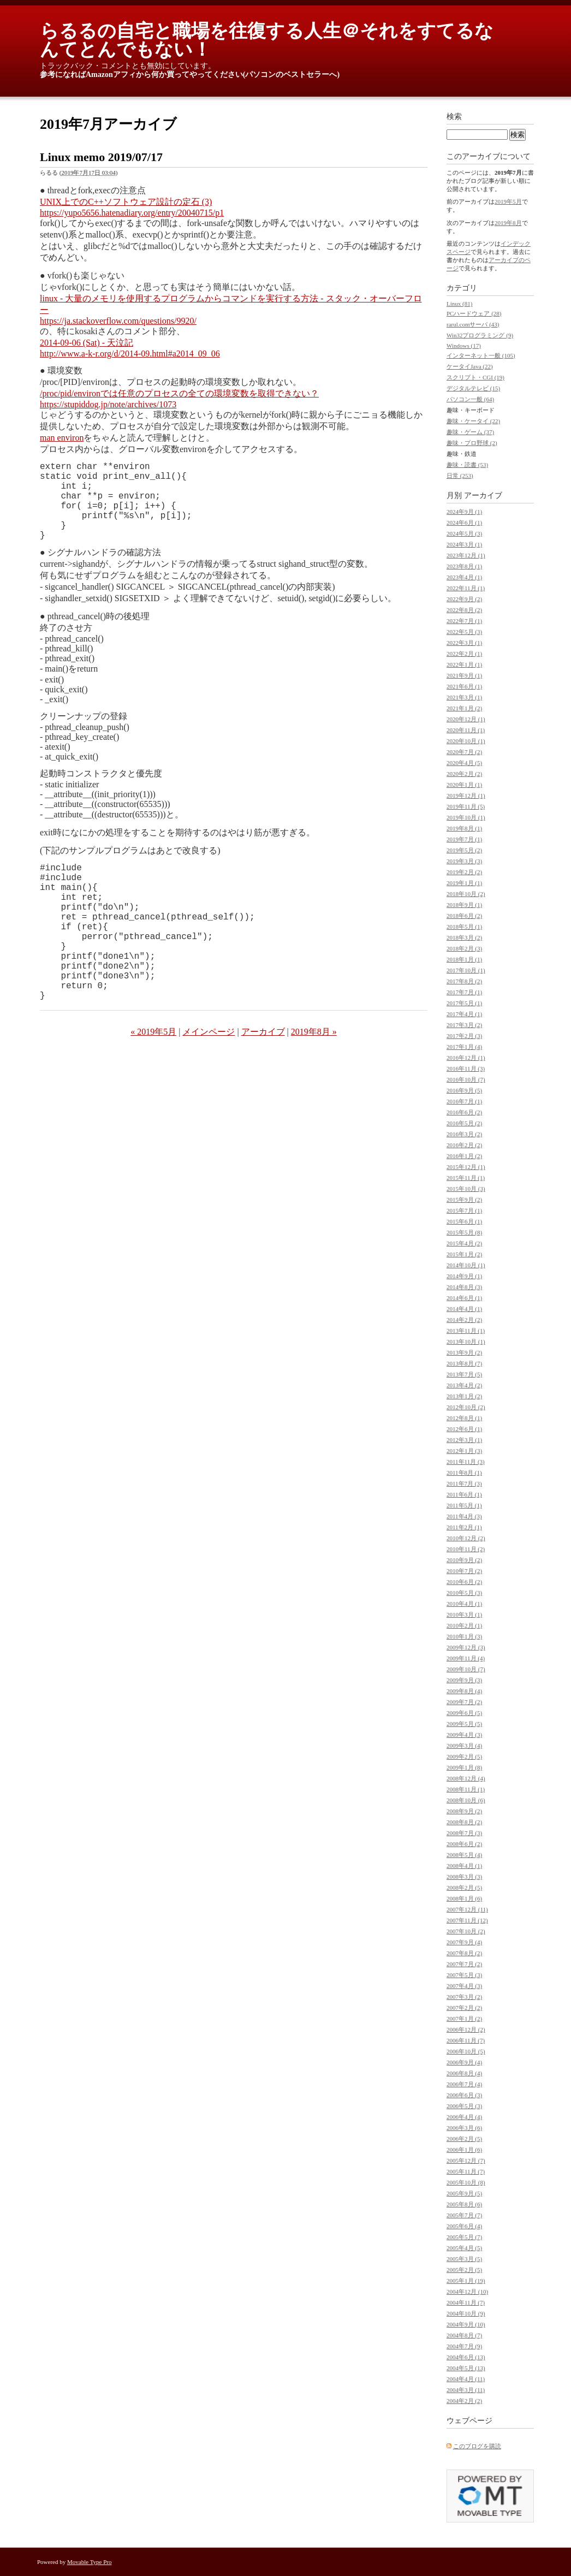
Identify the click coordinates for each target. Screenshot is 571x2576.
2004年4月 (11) (466, 2379)
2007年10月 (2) (466, 1931)
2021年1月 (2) (464, 708)
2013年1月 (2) (464, 1396)
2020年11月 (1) (466, 730)
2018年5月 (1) (464, 926)
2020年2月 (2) (464, 773)
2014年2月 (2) (464, 1319)
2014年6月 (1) (464, 1298)
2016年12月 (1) (466, 1057)
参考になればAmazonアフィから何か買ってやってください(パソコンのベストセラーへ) (190, 74)
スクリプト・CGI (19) (475, 377)
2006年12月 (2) (466, 2029)
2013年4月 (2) (464, 1385)
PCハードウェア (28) (474, 313)
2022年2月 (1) (464, 653)
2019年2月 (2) (464, 872)
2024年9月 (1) (464, 511)
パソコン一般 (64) (470, 399)
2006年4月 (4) (464, 2117)
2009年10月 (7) (466, 1669)
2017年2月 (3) (464, 1035)
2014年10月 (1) (466, 1265)
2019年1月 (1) (464, 883)
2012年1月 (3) (464, 1450)
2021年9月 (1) (464, 675)
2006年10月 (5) (466, 2051)
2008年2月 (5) (464, 1887)
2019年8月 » (314, 1079)
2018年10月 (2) (466, 894)
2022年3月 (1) (464, 642)
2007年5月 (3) (464, 1975)
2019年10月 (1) (466, 817)
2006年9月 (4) (464, 2062)
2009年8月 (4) (464, 1691)
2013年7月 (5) (464, 1374)
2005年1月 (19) (466, 2280)
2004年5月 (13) (466, 2368)
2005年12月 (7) (466, 2160)
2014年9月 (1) (464, 1276)
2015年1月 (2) (464, 1254)
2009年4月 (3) (464, 1734)
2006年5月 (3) (464, 2106)
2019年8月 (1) (464, 828)
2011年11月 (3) (466, 1461)
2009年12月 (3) (466, 1647)
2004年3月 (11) (466, 2390)
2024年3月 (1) (464, 544)
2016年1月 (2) (464, 1156)
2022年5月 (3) (464, 631)
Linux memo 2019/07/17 (101, 157)
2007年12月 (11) (467, 1909)
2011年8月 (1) (464, 1472)
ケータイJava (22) (470, 366)
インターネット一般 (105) (481, 355)
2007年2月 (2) (464, 2007)
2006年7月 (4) (464, 2084)
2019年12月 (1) (466, 795)
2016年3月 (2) (464, 1134)
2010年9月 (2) (464, 1560)
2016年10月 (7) (466, 1079)
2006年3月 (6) (464, 2127)
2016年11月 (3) (466, 1068)
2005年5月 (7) (464, 2237)
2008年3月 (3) (464, 1876)
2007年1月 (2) (464, 2018)
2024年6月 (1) (464, 522)
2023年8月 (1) (464, 566)
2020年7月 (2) (464, 752)
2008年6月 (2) (464, 1844)
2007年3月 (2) (464, 1996)
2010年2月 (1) (464, 1625)
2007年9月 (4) (464, 1942)
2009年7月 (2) (464, 1702)
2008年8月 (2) (464, 1822)
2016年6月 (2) (464, 1112)
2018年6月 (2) (464, 915)
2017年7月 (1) (464, 992)
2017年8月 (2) (464, 981)
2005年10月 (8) (466, 2182)
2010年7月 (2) (464, 1571)
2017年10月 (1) (466, 970)
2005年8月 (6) (464, 2204)
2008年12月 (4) (466, 1778)
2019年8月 (508, 222)
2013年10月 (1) (466, 1341)
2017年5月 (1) (464, 1003)
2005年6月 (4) (464, 2226)
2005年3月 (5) (464, 2259)
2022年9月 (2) (464, 599)
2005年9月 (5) (464, 2193)
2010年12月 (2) (466, 1538)
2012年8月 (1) (464, 1418)
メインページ (208, 1079)
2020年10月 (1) (466, 741)
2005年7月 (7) (464, 2215)
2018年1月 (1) (464, 959)
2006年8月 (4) (464, 2073)
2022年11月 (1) (466, 588)
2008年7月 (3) (464, 1833)
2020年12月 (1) (466, 719)
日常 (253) (460, 475)
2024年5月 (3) (464, 533)
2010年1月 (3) (464, 1636)
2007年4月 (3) (464, 1986)
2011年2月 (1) (464, 1527)
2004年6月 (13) (466, 2357)
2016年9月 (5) (464, 1090)
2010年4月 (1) (464, 1603)
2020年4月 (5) (464, 762)
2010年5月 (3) (464, 1592)
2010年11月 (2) (466, 1549)
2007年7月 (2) (464, 1964)
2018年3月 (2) (464, 937)
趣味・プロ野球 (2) (472, 443)
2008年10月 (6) (466, 1800)
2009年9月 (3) (464, 1680)
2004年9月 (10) (466, 2324)
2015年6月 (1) (464, 1221)
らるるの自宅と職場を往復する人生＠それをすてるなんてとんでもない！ (266, 40)
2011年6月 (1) (464, 1494)
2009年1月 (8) (464, 1767)
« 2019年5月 (153, 1079)
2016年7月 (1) (464, 1101)
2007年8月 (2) (464, 1953)
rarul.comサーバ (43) (473, 324)
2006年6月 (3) (464, 2095)
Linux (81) (459, 303)
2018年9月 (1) (464, 904)
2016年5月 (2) (464, 1123)
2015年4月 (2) (464, 1243)
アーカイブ (263, 1079)
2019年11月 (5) (466, 806)
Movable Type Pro (89, 2562)
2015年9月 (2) (464, 1199)
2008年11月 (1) (466, 1789)
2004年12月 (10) (467, 2291)
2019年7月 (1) (464, 839)
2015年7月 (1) (464, 1210)
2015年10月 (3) (466, 1188)
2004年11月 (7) (466, 2302)
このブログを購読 (477, 2446)
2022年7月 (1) (464, 621)
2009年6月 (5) (464, 1713)
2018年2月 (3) (464, 948)
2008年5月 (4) (464, 1854)
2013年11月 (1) (466, 1330)
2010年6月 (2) (464, 1581)
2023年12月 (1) (466, 555)
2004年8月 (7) (464, 2335)
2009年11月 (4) (466, 1658)
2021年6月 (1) (464, 686)
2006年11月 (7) (466, 2040)
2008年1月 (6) (464, 1898)
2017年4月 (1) (464, 1014)
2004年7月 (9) (464, 2346)
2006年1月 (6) (464, 2149)
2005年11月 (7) (466, 2171)
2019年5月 (508, 201)
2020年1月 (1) (464, 784)
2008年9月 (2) (464, 1811)
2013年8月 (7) (464, 1363)
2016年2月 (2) (464, 1145)
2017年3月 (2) (464, 1025)
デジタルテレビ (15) (473, 388)
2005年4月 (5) (464, 2248)
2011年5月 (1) (464, 1505)
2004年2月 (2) (464, 2400)
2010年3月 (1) (464, 1614)
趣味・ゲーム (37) (470, 432)
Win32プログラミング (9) (480, 335)
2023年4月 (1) (464, 577)
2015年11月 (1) (466, 1177)
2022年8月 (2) (464, 610)
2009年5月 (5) (464, 1723)
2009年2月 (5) (464, 1756)
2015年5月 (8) (464, 1232)
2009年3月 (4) (464, 1745)
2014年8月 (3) (464, 1287)
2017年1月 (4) (464, 1046)
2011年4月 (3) (464, 1516)
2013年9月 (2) (464, 1352)
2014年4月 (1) (464, 1308)
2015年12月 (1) (466, 1167)
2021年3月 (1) (464, 697)
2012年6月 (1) (464, 1429)
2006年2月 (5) (464, 2138)
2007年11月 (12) (467, 1920)
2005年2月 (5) (464, 2269)
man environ (62, 437)
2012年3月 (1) (464, 1440)
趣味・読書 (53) (467, 464)
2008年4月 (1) (464, 1865)
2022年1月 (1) (464, 664)
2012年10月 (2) (466, 1407)
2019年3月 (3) (464, 861)
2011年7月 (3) (464, 1483)
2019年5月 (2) (464, 850)
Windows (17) (464, 345)
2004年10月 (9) (466, 2313)
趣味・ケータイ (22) (473, 421)
